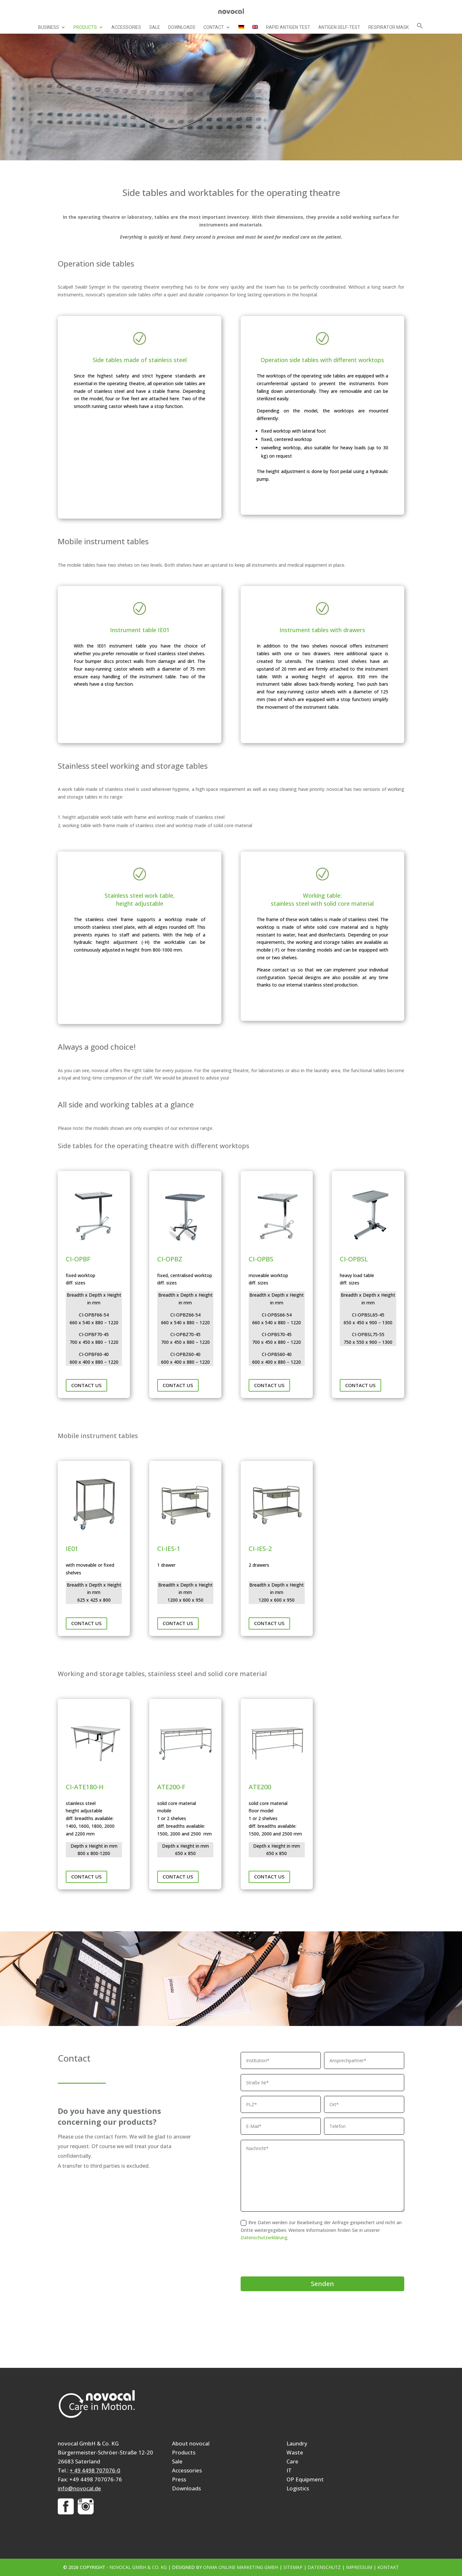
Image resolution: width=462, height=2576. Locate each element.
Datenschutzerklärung (264, 2237)
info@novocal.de (79, 2488)
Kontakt (388, 2567)
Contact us (86, 1385)
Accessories (126, 27)
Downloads (181, 27)
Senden (322, 2283)
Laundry (297, 2443)
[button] (420, 28)
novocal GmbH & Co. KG (138, 2567)
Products (85, 27)
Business (48, 27)
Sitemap (293, 2567)
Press (179, 2479)
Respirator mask (388, 27)
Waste (295, 2452)
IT (289, 2470)
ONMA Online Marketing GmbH (240, 2567)
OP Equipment (305, 2479)
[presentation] (289, 2258)
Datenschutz (324, 2567)
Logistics (298, 2488)
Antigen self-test (339, 27)
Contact (213, 27)
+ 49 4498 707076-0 (95, 2470)
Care (292, 2461)
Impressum (359, 2567)
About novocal (191, 2443)
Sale (154, 27)
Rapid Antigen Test (288, 27)
